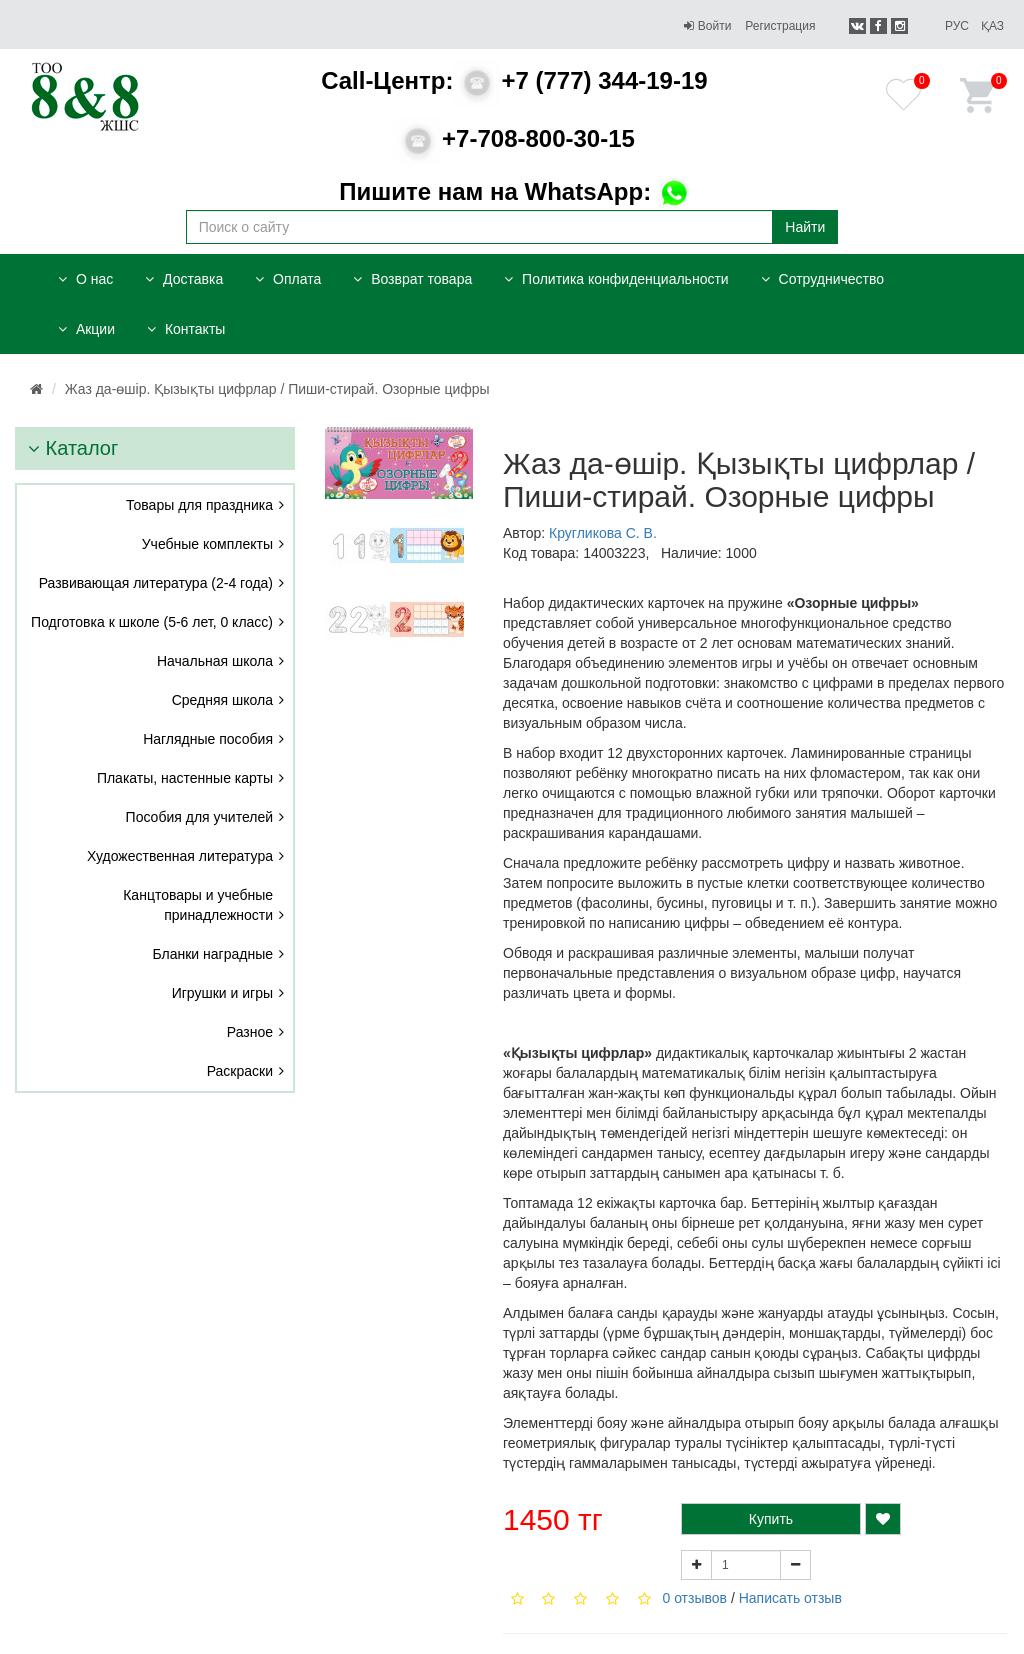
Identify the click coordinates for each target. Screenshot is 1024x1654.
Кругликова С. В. (603, 533)
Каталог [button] (73, 448)
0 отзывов (694, 1598)
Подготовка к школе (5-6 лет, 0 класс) (152, 622)
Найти (805, 227)
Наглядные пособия (208, 739)
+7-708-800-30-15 (514, 138)
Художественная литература (180, 856)
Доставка (184, 279)
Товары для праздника (199, 505)
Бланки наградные (213, 954)
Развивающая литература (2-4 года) (156, 583)
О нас (85, 279)
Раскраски (240, 1071)
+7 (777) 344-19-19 (514, 80)
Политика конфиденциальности (616, 279)
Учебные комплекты (207, 544)
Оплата (288, 279)
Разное (250, 1032)
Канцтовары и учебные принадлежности (198, 905)
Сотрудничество (822, 279)
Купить (771, 1519)
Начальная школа (215, 661)
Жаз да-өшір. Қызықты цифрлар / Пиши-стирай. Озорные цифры (277, 389)
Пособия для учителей (199, 817)
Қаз (992, 26)
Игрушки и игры (222, 993)
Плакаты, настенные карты (185, 778)
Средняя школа (222, 700)
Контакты (186, 329)
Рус (957, 26)
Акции (86, 329)
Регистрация (780, 26)
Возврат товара (412, 279)
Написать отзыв (790, 1598)
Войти (707, 26)
